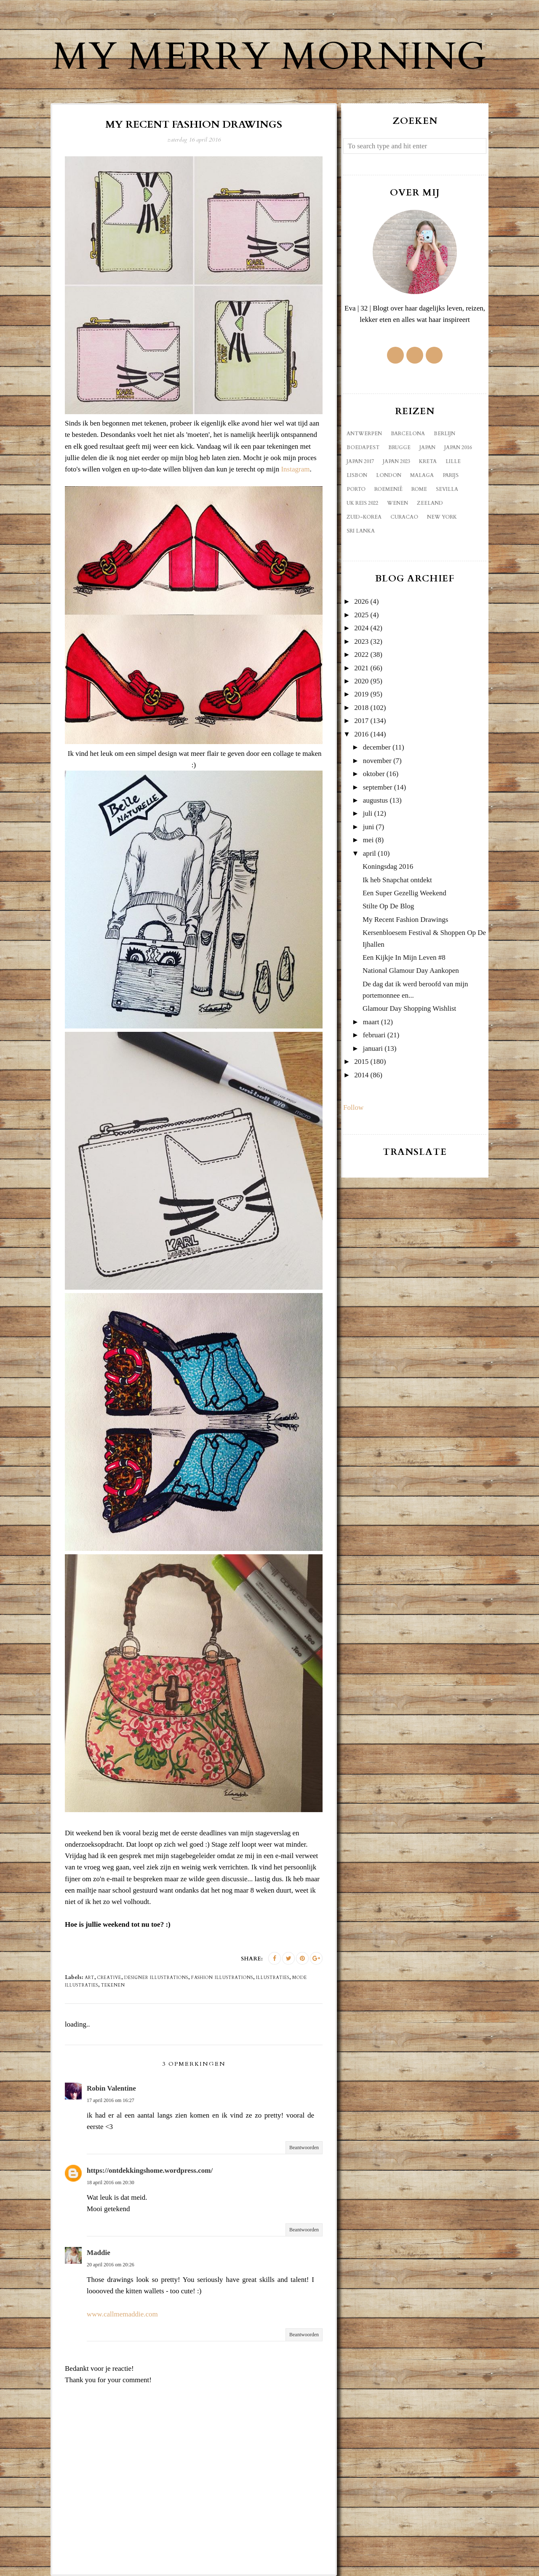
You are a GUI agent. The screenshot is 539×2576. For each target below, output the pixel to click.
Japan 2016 (458, 447)
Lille (453, 461)
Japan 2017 (360, 461)
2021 (361, 668)
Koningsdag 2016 (388, 866)
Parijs (451, 475)
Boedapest (363, 447)
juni (368, 827)
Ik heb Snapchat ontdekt (397, 880)
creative (109, 1978)
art (89, 1978)
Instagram (295, 469)
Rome (419, 489)
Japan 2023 (396, 461)
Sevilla (447, 489)
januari (373, 1048)
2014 (361, 1075)
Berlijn (444, 433)
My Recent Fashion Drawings (405, 920)
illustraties (272, 1978)
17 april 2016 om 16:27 (110, 2100)
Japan (427, 447)
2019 (361, 694)
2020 (361, 681)
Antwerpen (364, 433)
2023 (361, 641)
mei (368, 840)
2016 (361, 734)
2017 (361, 721)
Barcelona (408, 433)
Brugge (399, 447)
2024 (361, 628)
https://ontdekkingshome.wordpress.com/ (150, 2170)
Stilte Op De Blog (388, 906)
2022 (361, 655)
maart (371, 1022)
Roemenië (388, 489)
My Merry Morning (269, 57)
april (369, 853)
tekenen (113, 1985)
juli (368, 813)
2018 (361, 708)
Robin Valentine (111, 2088)
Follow (353, 1107)
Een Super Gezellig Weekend (404, 893)
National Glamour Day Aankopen (411, 971)
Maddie (98, 2253)
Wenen (397, 503)
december (377, 747)
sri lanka (361, 531)
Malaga (422, 475)
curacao (404, 517)
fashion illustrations (222, 1978)
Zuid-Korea (364, 517)
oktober (374, 774)
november (377, 761)
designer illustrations (156, 1978)
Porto (356, 489)
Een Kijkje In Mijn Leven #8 (404, 957)
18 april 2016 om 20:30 (110, 2182)
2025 (361, 615)
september (377, 787)
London (388, 475)
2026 (361, 601)
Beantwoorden (304, 2147)
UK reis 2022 (362, 503)
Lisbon (357, 475)
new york (442, 517)
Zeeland (430, 503)
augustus (375, 800)
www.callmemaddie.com (122, 2314)
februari (374, 1035)
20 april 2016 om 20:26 (110, 2265)
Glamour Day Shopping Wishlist (409, 1008)
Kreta (428, 461)
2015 (361, 1062)
